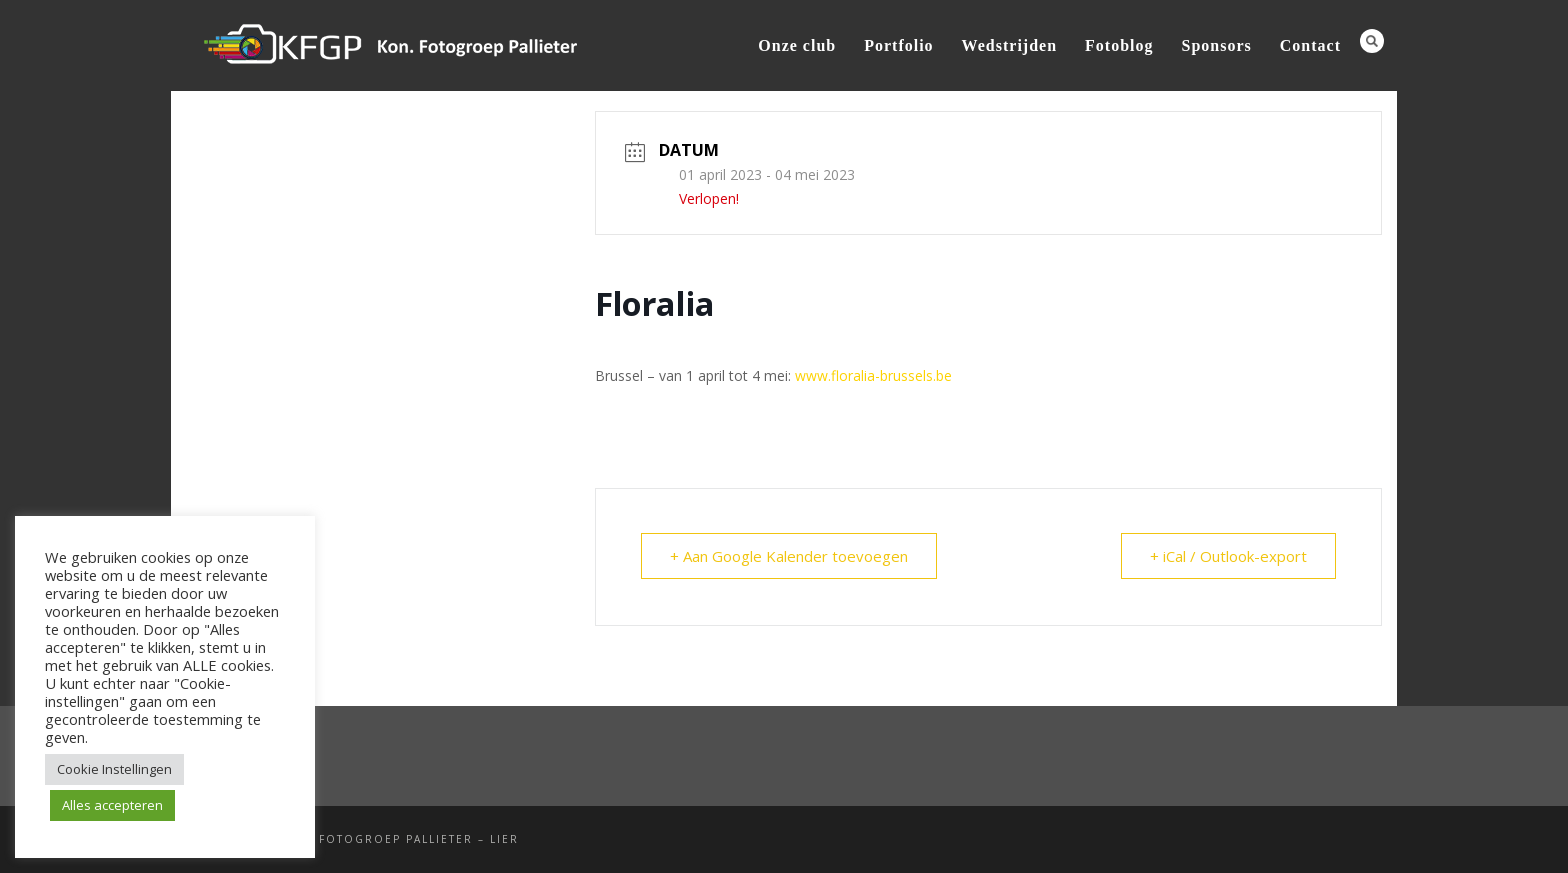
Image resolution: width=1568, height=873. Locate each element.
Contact (1310, 45)
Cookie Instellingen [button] (114, 769)
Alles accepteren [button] (112, 805)
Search (1372, 41)
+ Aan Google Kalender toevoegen (789, 556)
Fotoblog (1119, 45)
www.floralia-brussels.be (873, 375)
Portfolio (898, 45)
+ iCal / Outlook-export (1228, 556)
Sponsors (1217, 45)
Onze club (797, 45)
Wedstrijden (1009, 45)
